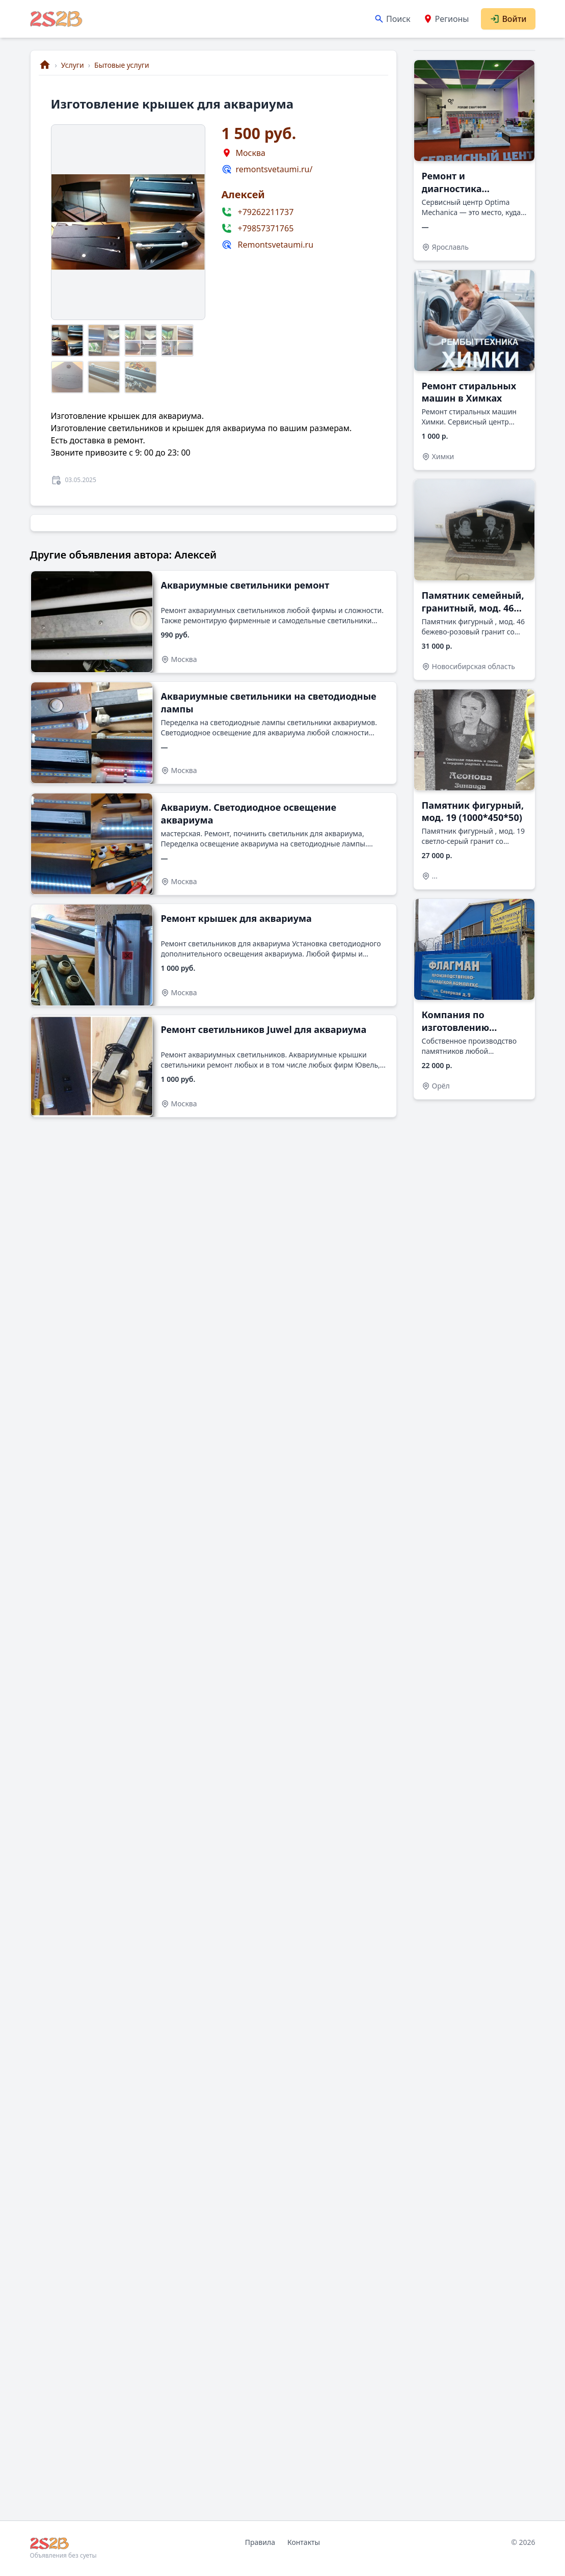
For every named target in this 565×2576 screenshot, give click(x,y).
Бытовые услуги (121, 65)
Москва (250, 152)
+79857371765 (266, 228)
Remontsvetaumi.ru (276, 244)
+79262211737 (266, 212)
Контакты (303, 2542)
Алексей (243, 194)
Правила (260, 2542)
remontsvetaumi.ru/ (274, 169)
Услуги (72, 65)
